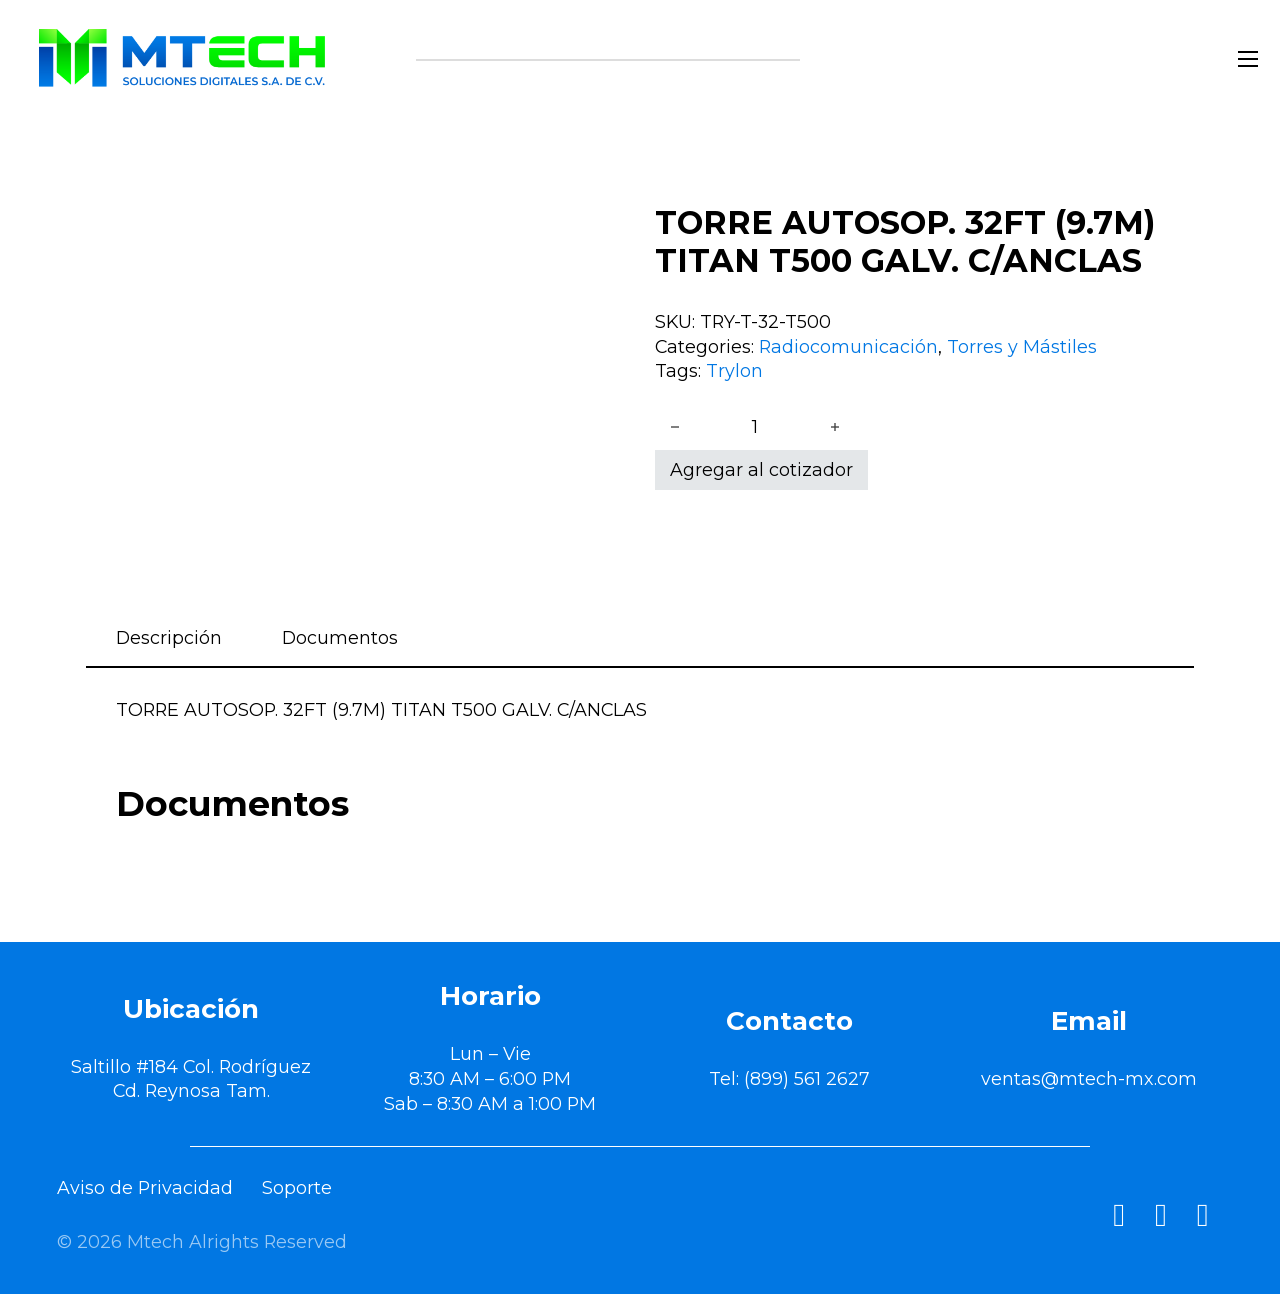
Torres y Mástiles (1022, 346)
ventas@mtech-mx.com (1089, 1078)
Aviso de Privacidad (145, 1187)
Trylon (734, 370)
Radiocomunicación (848, 346)
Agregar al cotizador (761, 469)
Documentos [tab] (340, 637)
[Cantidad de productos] (755, 427)
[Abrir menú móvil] (1248, 59)
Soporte (297, 1187)
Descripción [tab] (169, 637)
